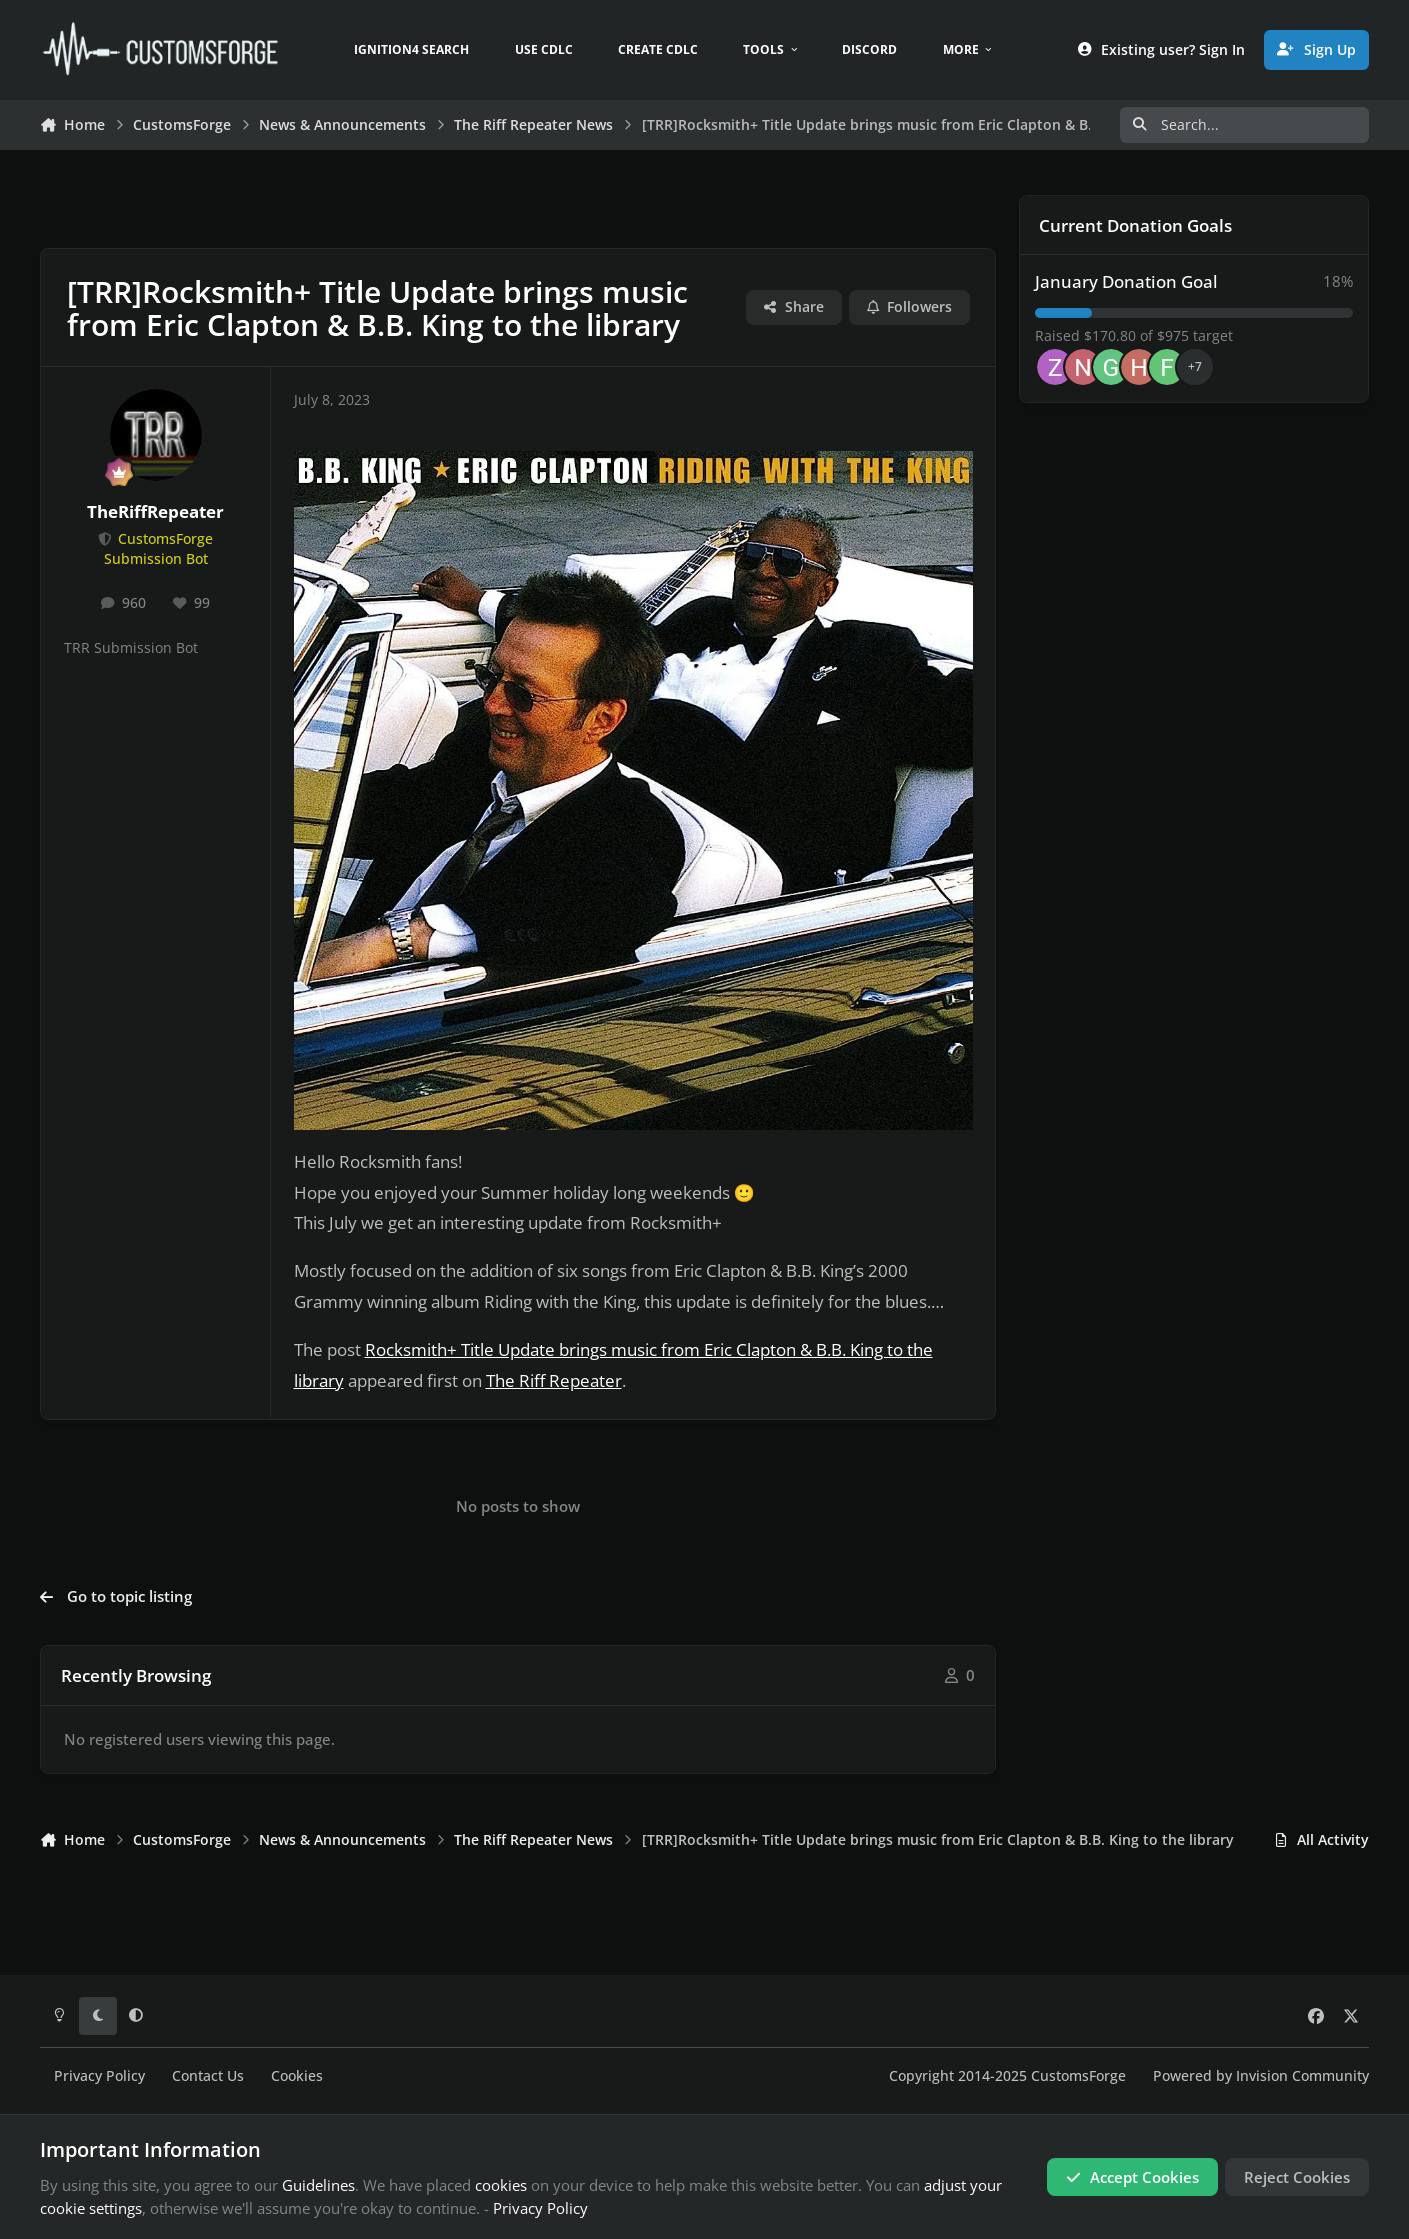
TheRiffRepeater (155, 511)
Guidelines (318, 2185)
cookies (501, 2185)
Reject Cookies (1297, 2177)
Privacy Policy (99, 2076)
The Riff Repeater (554, 1380)
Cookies (297, 2076)
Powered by (1261, 2076)
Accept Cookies (1132, 2177)
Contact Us (208, 2076)
